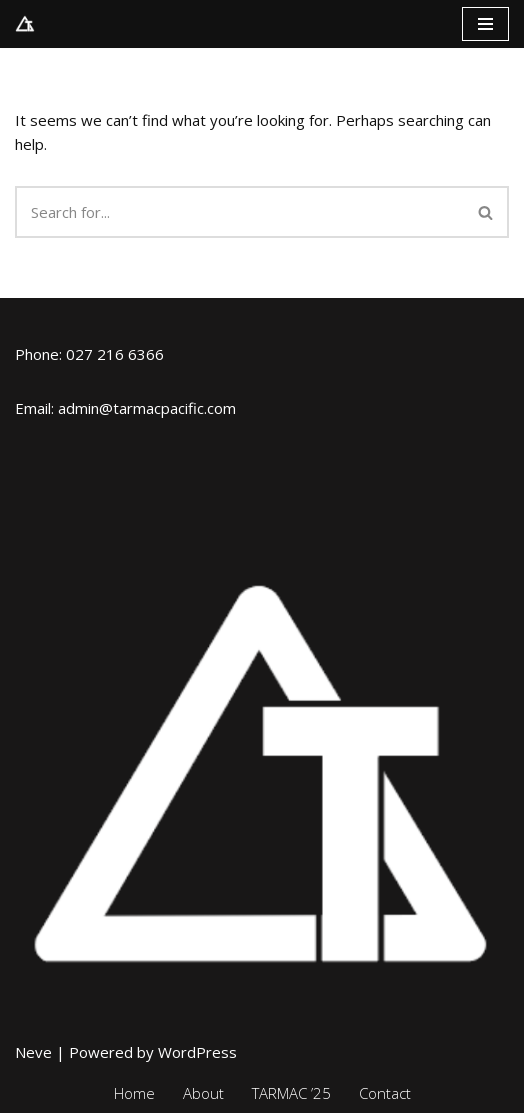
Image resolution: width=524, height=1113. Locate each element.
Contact (385, 1093)
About (203, 1093)
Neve (33, 1052)
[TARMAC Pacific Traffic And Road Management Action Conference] (25, 24)
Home (134, 1093)
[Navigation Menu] (485, 24)
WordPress (197, 1052)
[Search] (239, 212)
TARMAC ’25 (291, 1093)
